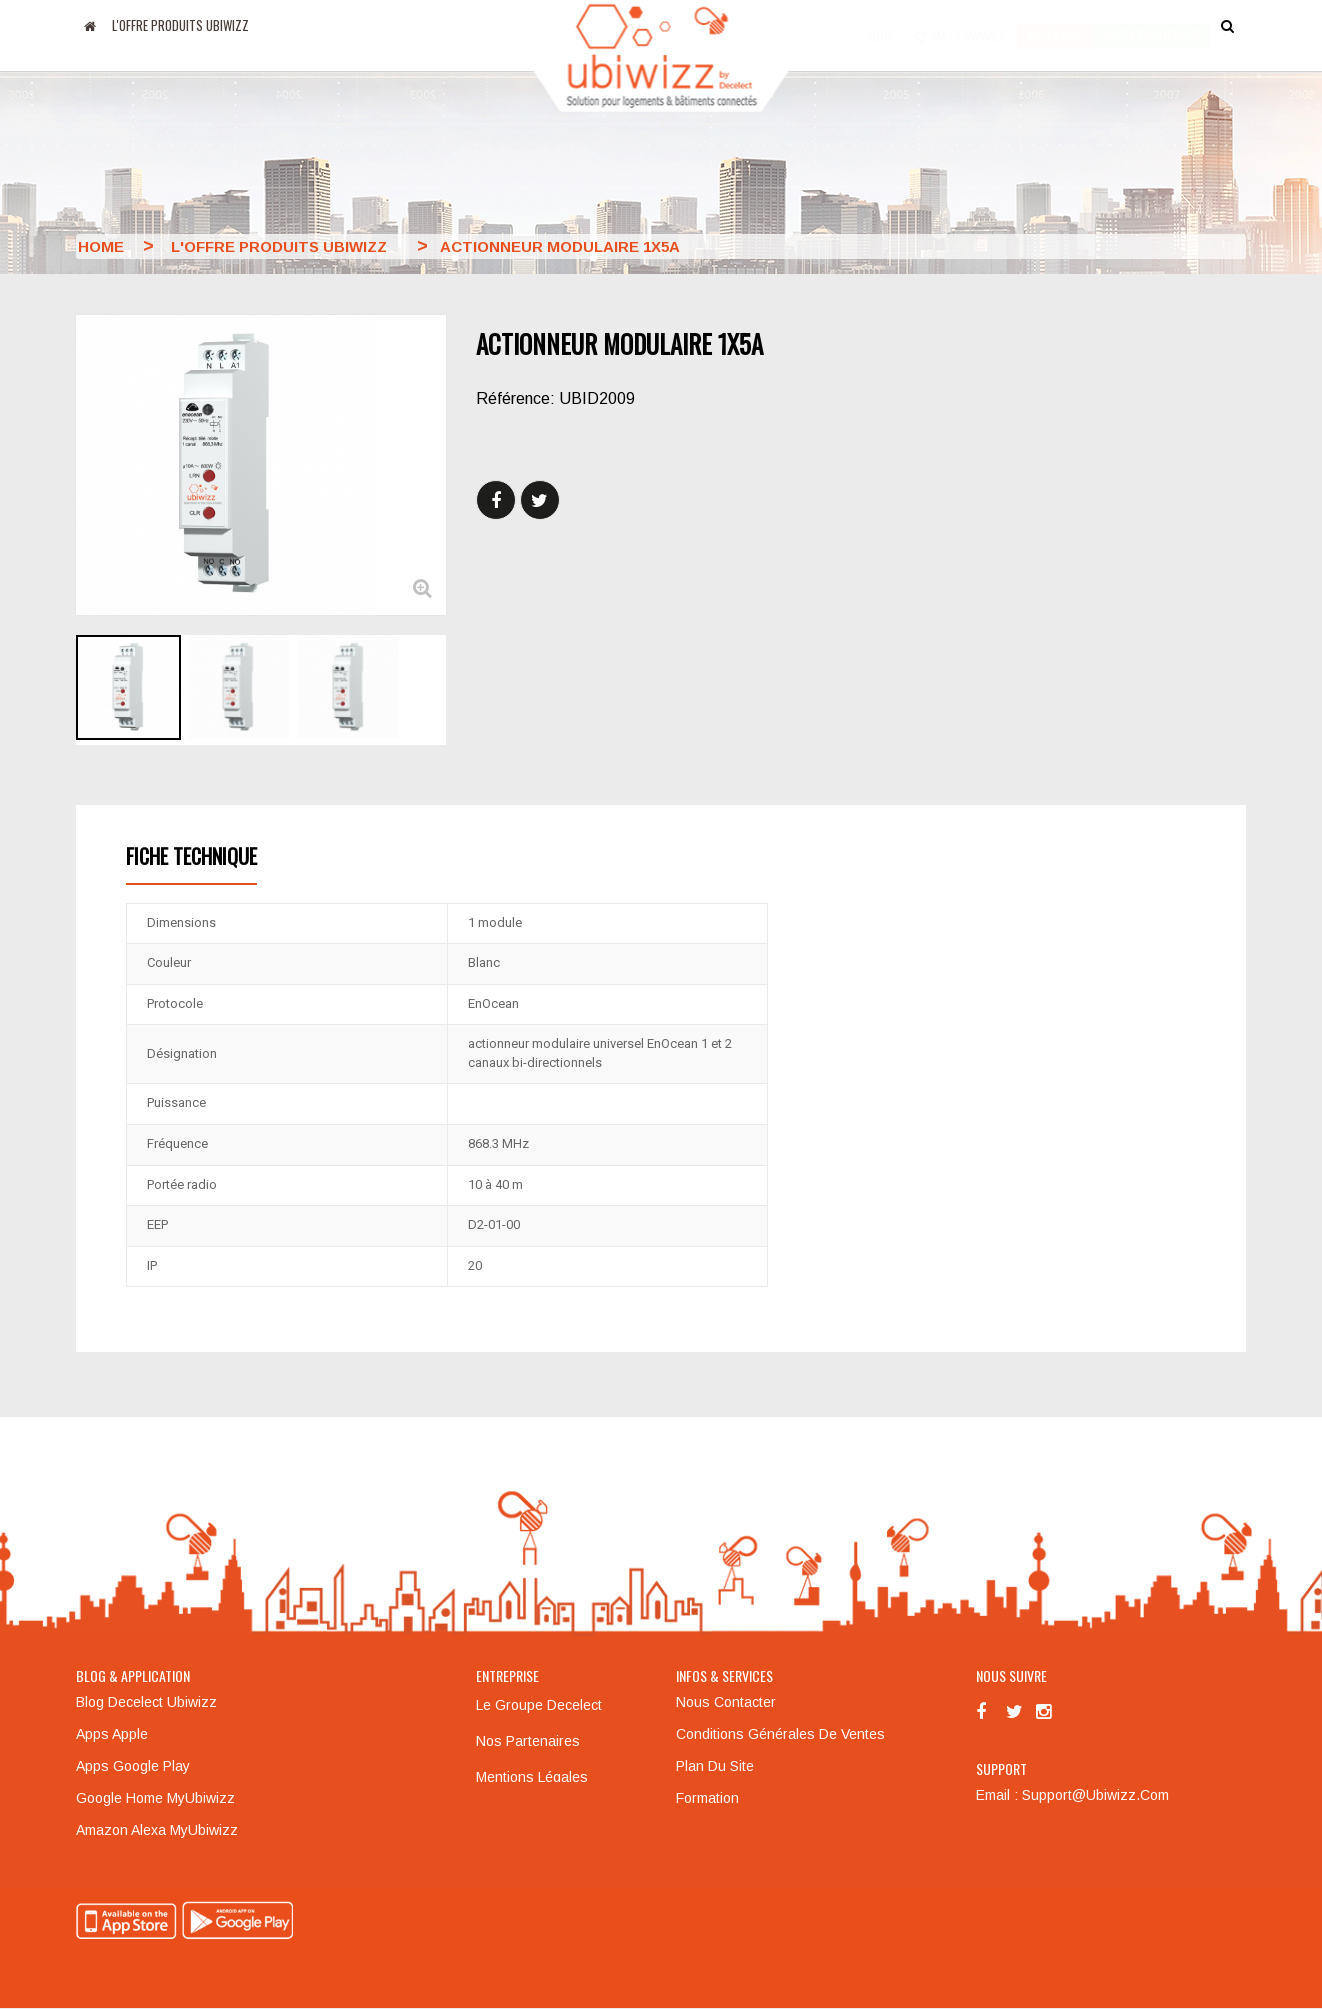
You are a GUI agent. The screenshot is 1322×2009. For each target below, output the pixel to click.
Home (101, 246)
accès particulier (1152, 25)
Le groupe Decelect (539, 1705)
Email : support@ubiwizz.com (1072, 1795)
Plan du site (715, 1766)
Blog (882, 25)
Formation (707, 1798)
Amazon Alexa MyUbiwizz (157, 1830)
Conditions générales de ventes (780, 1734)
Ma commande (961, 25)
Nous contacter (726, 1702)
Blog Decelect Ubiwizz (146, 1702)
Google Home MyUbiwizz (155, 1798)
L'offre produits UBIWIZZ (180, 25)
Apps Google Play (133, 1766)
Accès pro (1055, 25)
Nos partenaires (528, 1741)
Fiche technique (191, 856)
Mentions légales (532, 1777)
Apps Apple (112, 1734)
